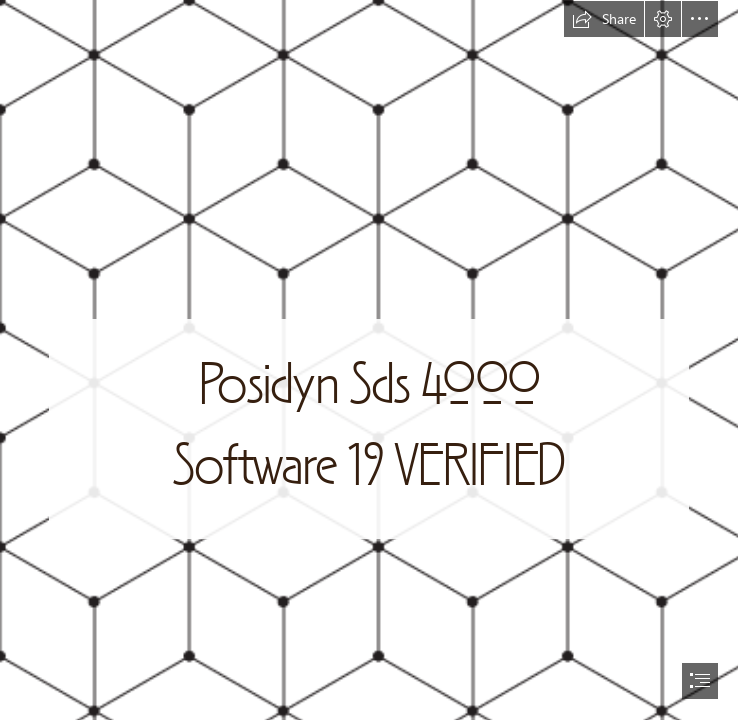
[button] (604, 19)
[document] (369, 360)
